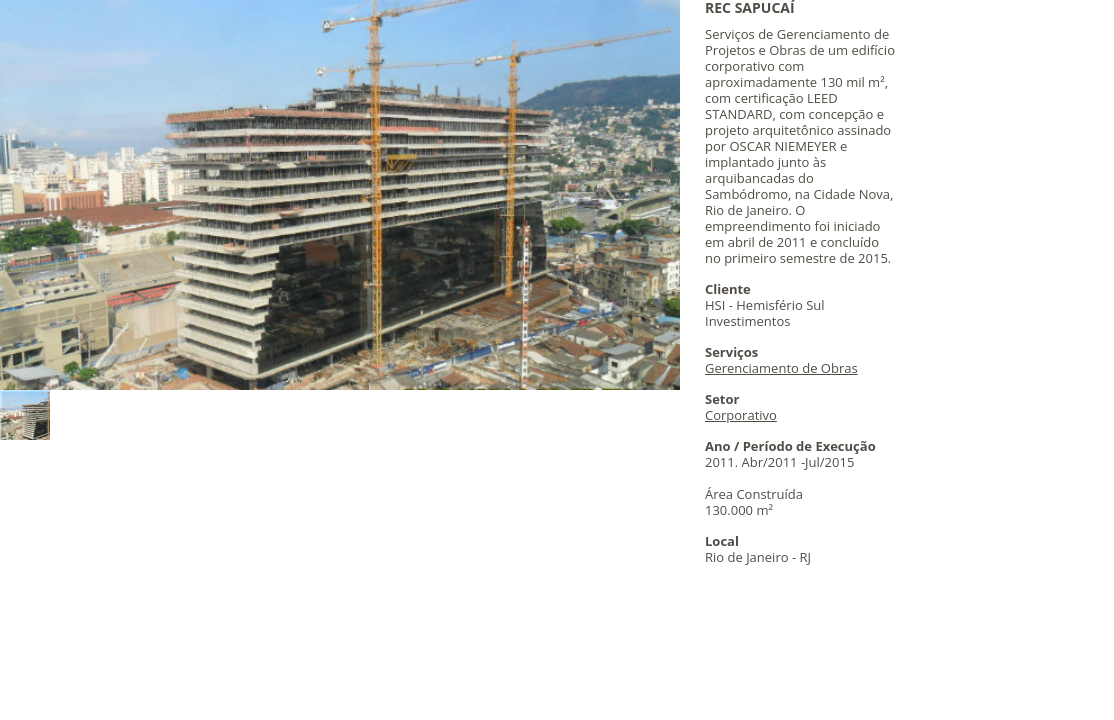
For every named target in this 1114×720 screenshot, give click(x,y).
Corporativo (741, 415)
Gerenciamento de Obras (781, 368)
